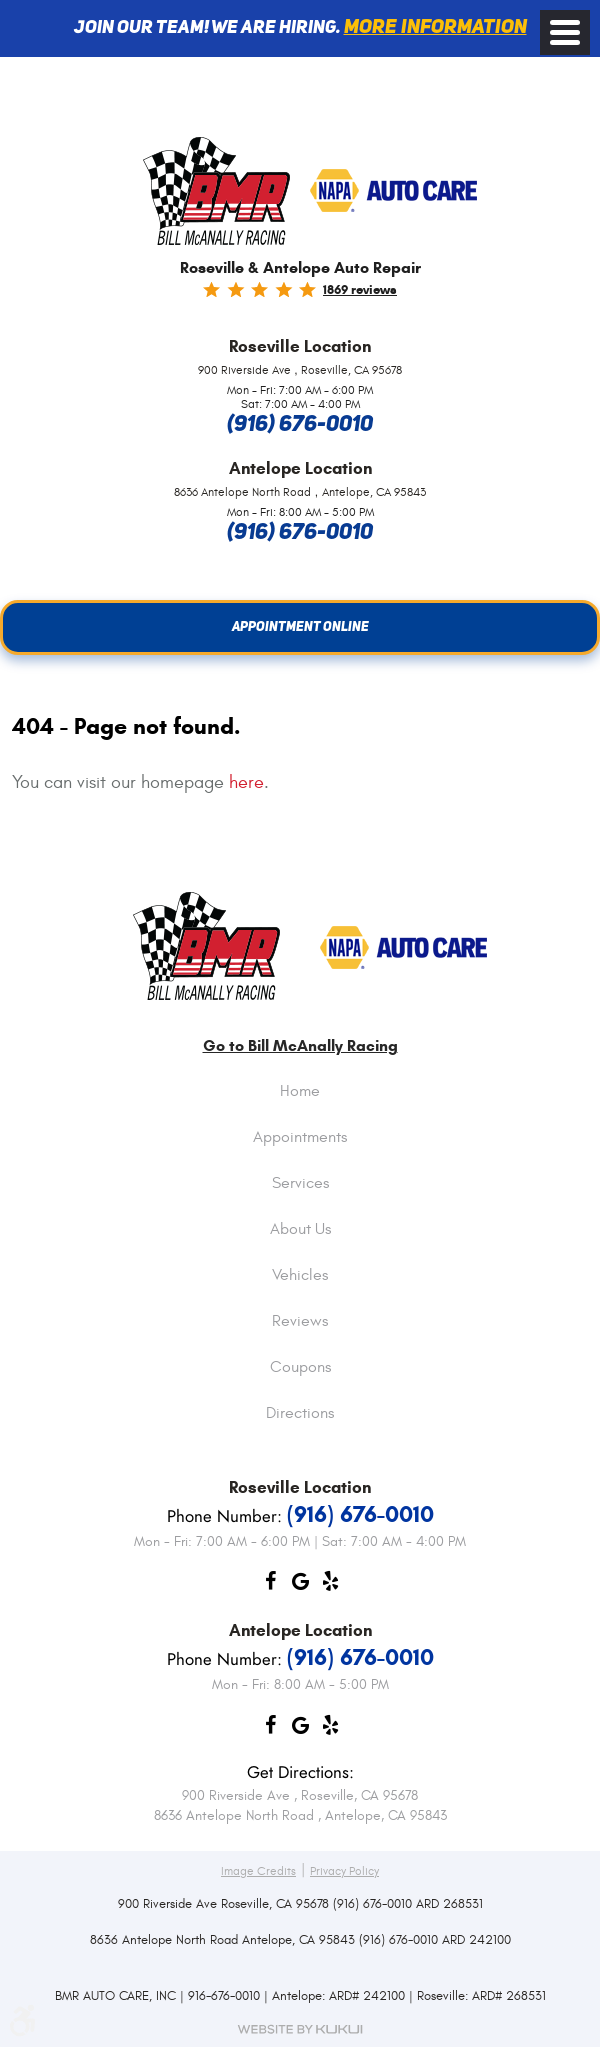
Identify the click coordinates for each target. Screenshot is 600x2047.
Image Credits (258, 1871)
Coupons (300, 1368)
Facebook (270, 1586)
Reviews (300, 1322)
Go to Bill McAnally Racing (300, 1046)
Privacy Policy (344, 1871)
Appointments (300, 1138)
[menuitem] (300, 1107)
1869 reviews (360, 289)
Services (300, 1184)
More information (435, 28)
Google (300, 1586)
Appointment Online (300, 627)
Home (300, 1092)
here (246, 782)
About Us (300, 1230)
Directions (300, 1414)
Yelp (330, 1586)
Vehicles (300, 1276)
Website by (300, 2029)
